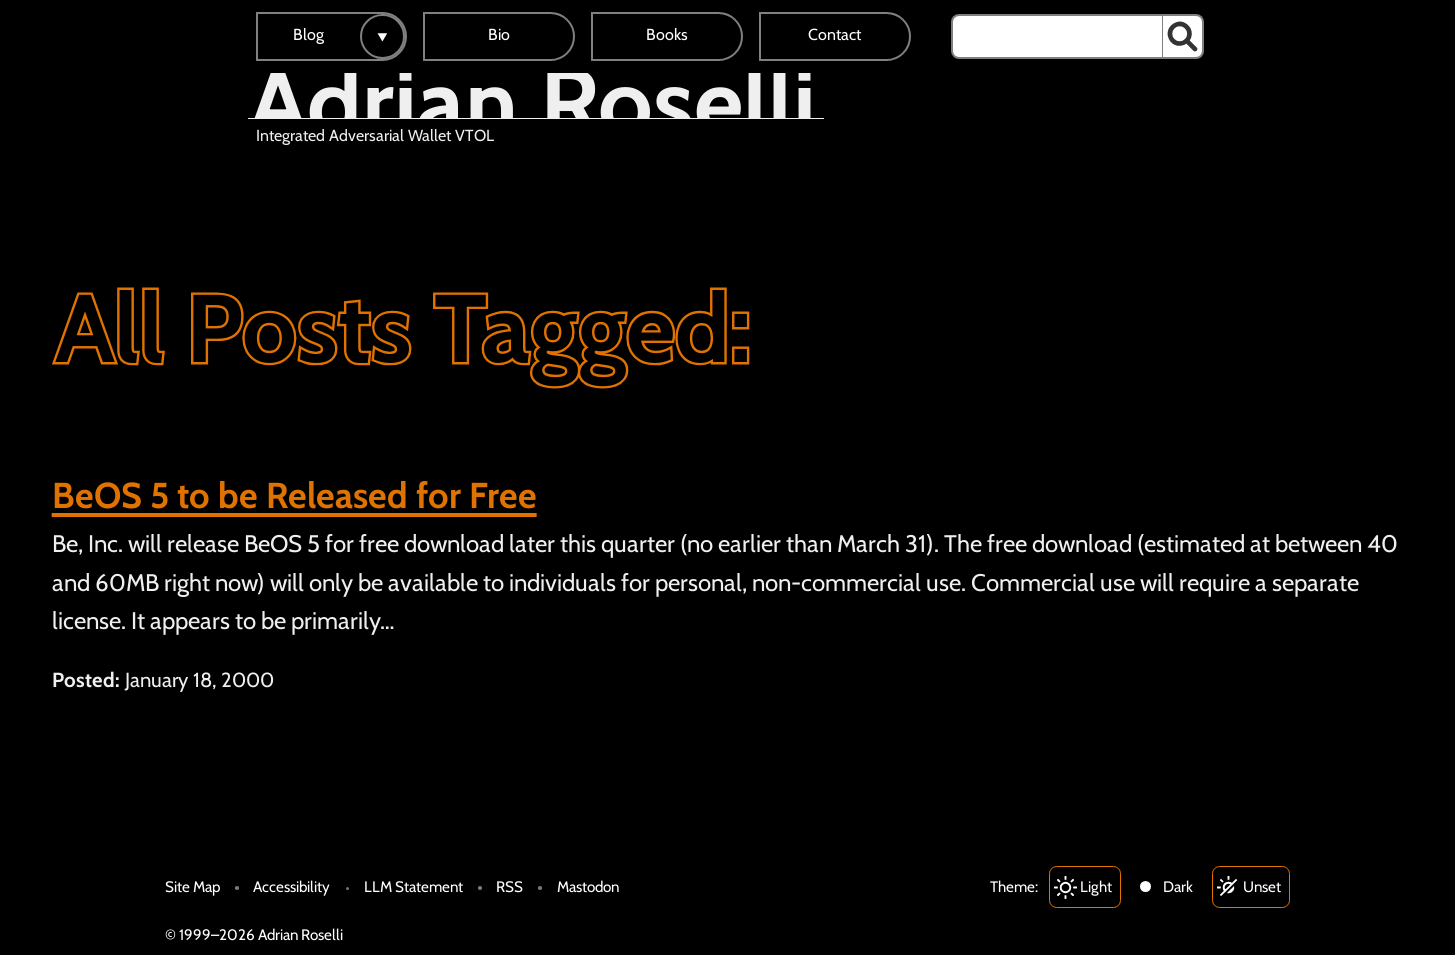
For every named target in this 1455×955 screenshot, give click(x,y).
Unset (1262, 886)
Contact (834, 34)
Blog (308, 34)
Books (667, 34)
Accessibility (291, 886)
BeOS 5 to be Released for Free (294, 495)
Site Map (192, 886)
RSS (509, 886)
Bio (499, 34)
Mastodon (588, 886)
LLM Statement (413, 886)
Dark (1178, 886)
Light (1096, 886)
